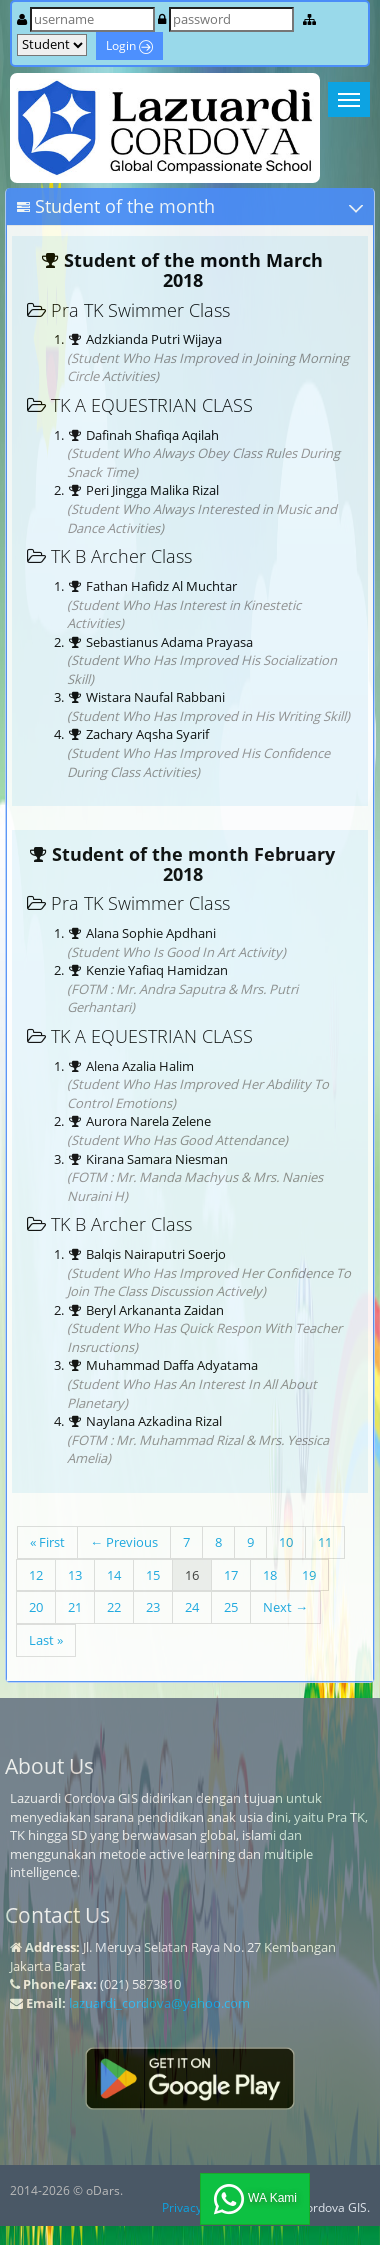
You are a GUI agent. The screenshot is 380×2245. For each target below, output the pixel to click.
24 (192, 1607)
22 (114, 1607)
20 (36, 1607)
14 (114, 1575)
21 (75, 1607)
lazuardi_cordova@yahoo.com (159, 2003)
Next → (285, 1607)
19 (309, 1575)
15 (153, 1575)
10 (286, 1542)
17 (231, 1575)
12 (36, 1575)
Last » (46, 1640)
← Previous (124, 1542)
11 (325, 1542)
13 (75, 1575)
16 (192, 1575)
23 (153, 1607)
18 (270, 1575)
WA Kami (255, 2199)
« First (47, 1542)
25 (231, 1607)
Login (129, 45)
